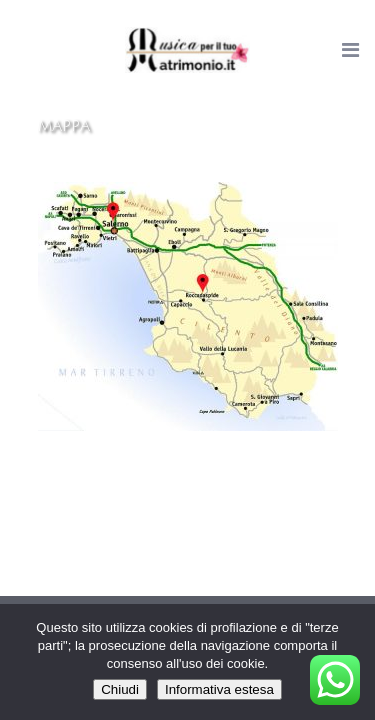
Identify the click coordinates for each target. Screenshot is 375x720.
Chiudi (120, 689)
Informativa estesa (219, 689)
